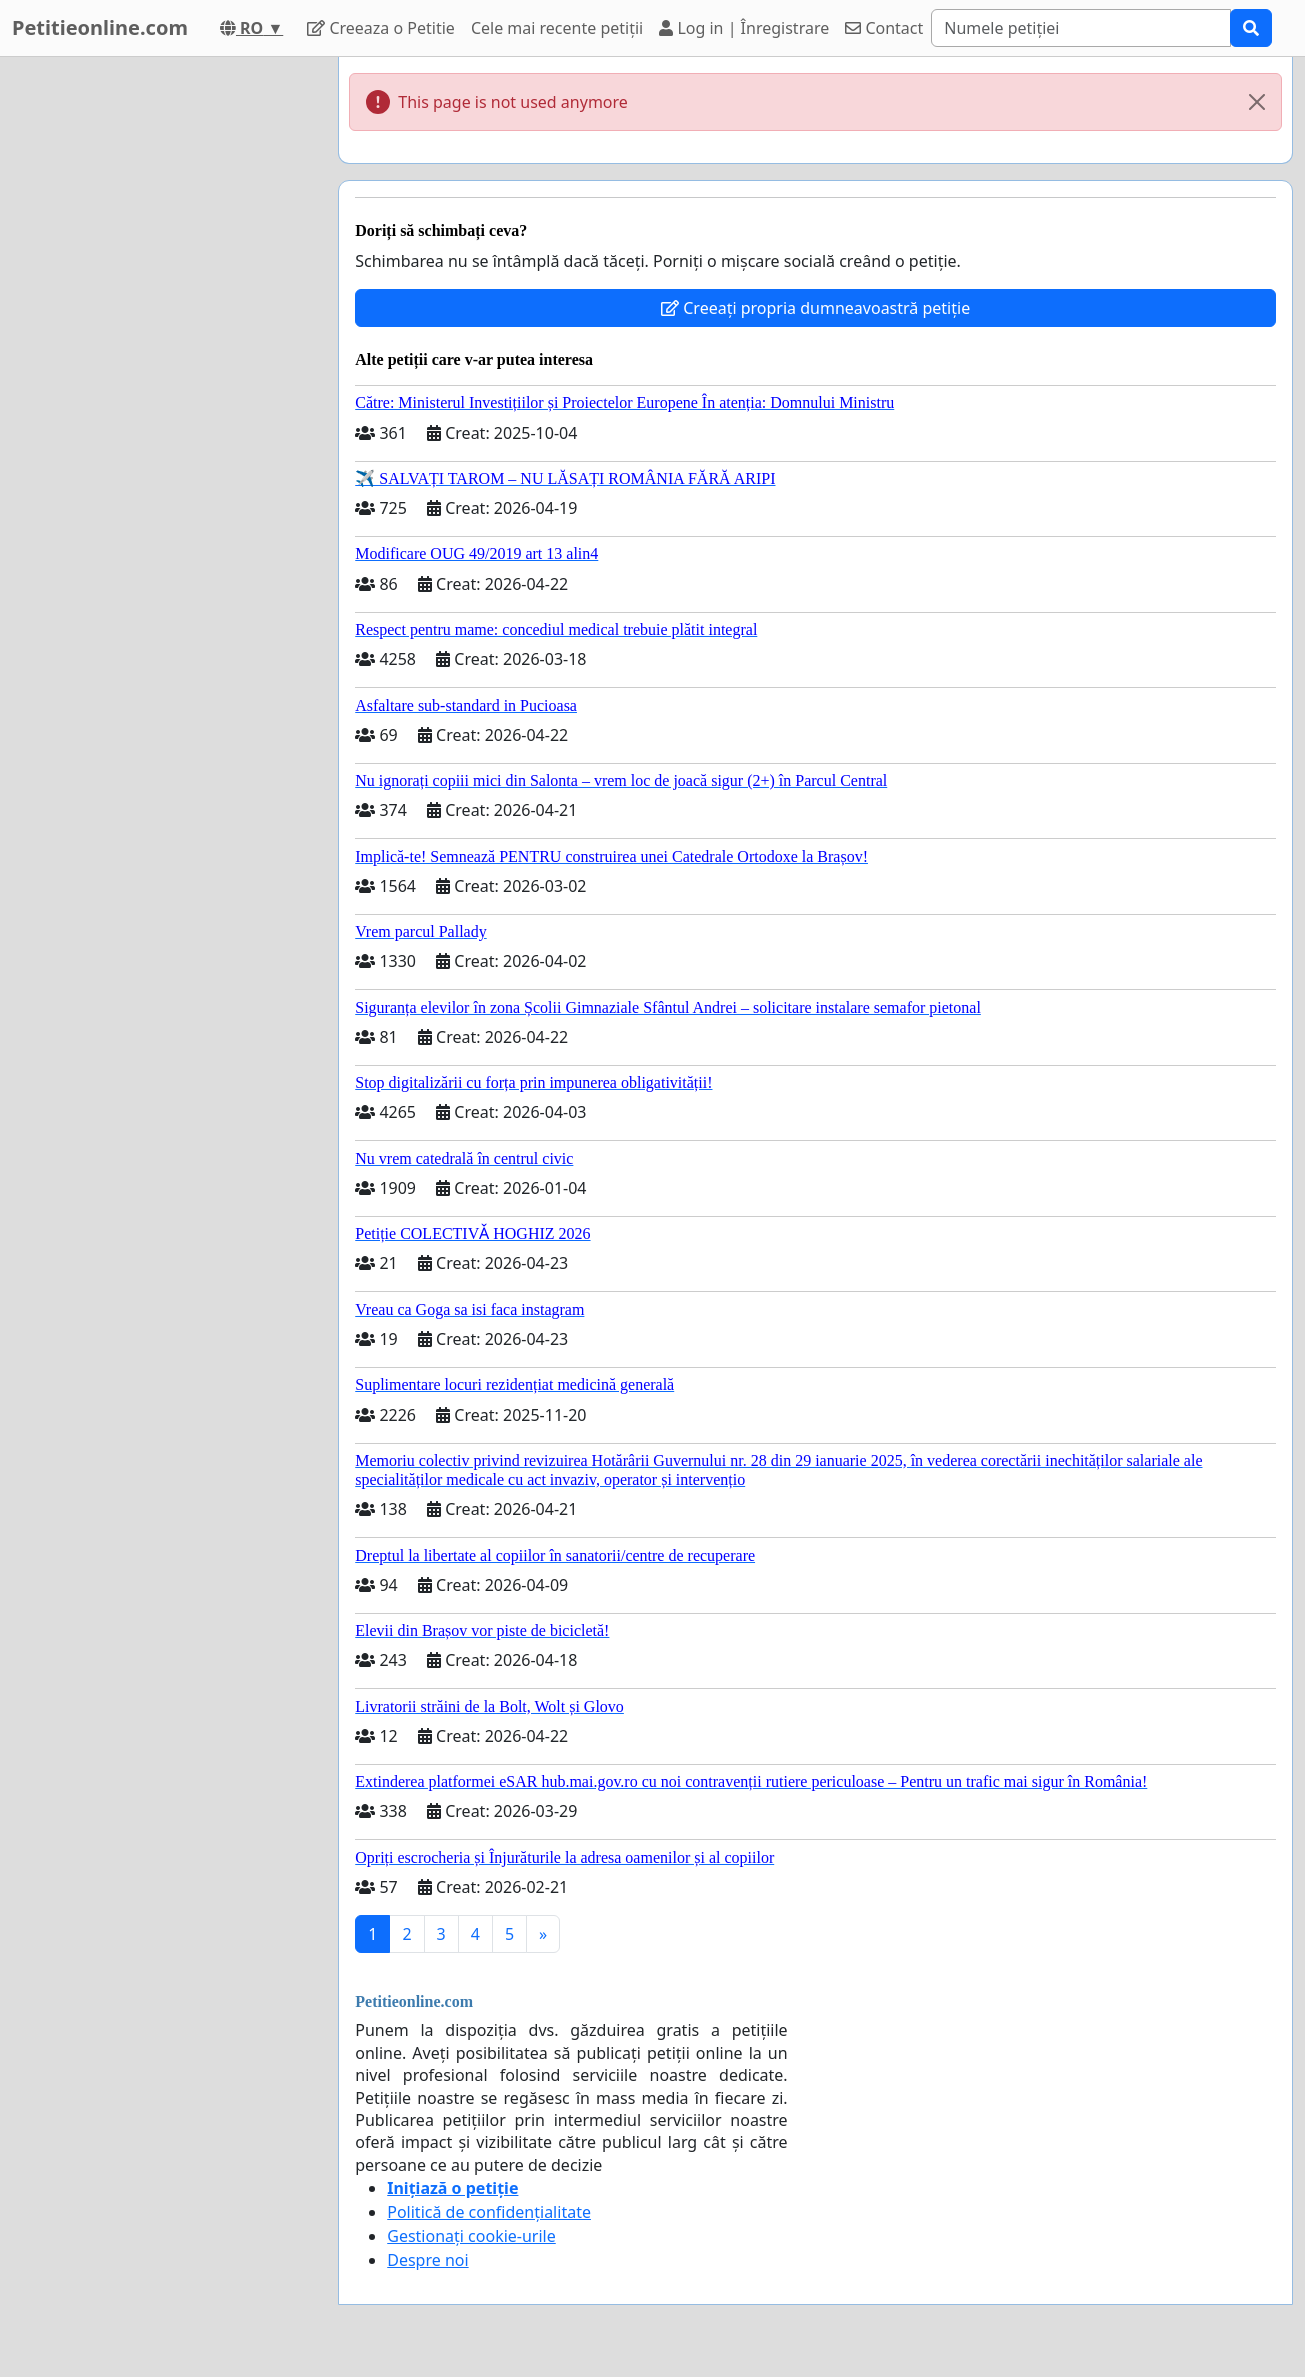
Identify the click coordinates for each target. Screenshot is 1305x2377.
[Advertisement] (162, 357)
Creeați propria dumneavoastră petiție (815, 308)
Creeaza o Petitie (381, 28)
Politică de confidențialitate (489, 2212)
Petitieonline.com (100, 27)
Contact (884, 28)
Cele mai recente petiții (557, 28)
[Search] (1081, 28)
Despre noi (427, 2260)
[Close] (1257, 102)
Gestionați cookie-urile (471, 2236)
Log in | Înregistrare (744, 28)
